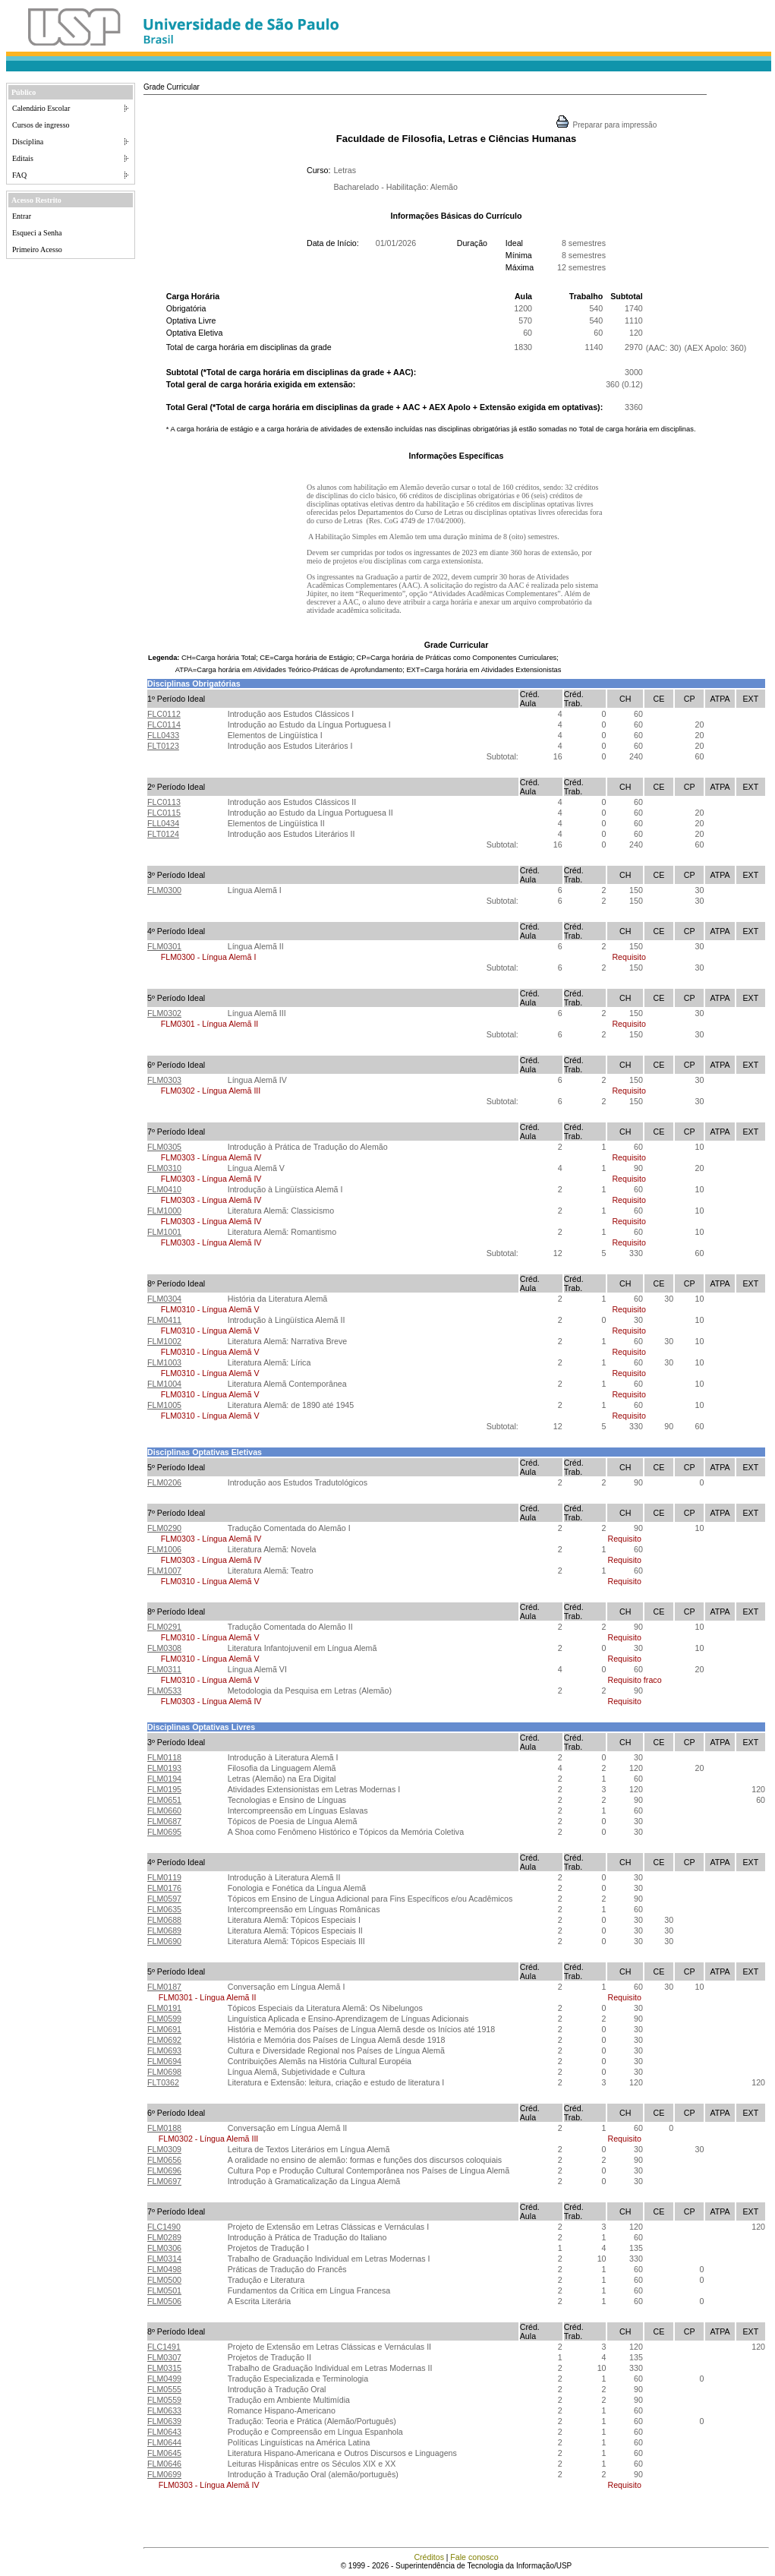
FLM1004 (164, 1383)
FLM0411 (164, 1319)
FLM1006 (164, 1549)
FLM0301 (164, 946)
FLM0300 (164, 890)
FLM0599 (164, 2018)
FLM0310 (164, 1168)
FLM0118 (164, 1757)
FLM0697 (164, 2181)
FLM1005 (164, 1405)
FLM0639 (164, 2421)
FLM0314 (164, 2258)
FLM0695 (164, 1831)
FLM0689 (164, 1930)
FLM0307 (164, 2357)
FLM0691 (164, 2029)
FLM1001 (164, 1231)
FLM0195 (164, 1789)
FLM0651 (164, 1799)
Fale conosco (474, 2557)
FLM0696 (164, 2170)
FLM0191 (164, 2007)
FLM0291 (164, 1626)
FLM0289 (164, 2237)
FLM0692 (164, 2039)
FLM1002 (164, 1341)
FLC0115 (164, 812)
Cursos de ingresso (41, 125)
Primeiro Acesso (37, 249)
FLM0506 (164, 2301)
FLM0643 (164, 2431)
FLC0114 (164, 724)
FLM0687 (164, 1821)
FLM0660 (164, 1810)
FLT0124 (163, 833)
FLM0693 (164, 2050)
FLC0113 (164, 802)
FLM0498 (164, 2269)
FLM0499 (164, 2378)
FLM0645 (164, 2453)
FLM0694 (164, 2061)
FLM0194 (164, 1778)
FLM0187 (164, 1986)
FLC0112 (164, 713)
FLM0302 (164, 1013)
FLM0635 (164, 1909)
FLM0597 (164, 1898)
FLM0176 (164, 1888)
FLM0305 (164, 1146)
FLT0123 (163, 745)
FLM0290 (164, 1528)
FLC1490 (164, 2226)
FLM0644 (164, 2442)
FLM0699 (164, 2474)
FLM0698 (164, 2071)
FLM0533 (164, 1690)
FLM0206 (164, 1482)
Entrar (21, 216)
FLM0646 (164, 2463)
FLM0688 (164, 1919)
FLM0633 (164, 2410)
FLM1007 (164, 1570)
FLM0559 (164, 2399)
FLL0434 (163, 823)
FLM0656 (164, 2159)
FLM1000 (164, 1210)
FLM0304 (164, 1298)
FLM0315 (164, 2367)
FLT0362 (163, 2082)
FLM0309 (164, 2149)
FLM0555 (164, 2389)
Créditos (429, 2557)
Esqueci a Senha (37, 233)
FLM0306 (164, 2247)
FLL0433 (163, 735)
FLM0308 (164, 1648)
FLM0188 (164, 2127)
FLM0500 (164, 2279)
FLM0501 (164, 2290)
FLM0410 (164, 1189)
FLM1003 (164, 1362)
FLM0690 (164, 1941)
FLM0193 (164, 1768)
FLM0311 (164, 1669)
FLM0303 (164, 1079)
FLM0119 (164, 1877)
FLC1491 (164, 2346)
